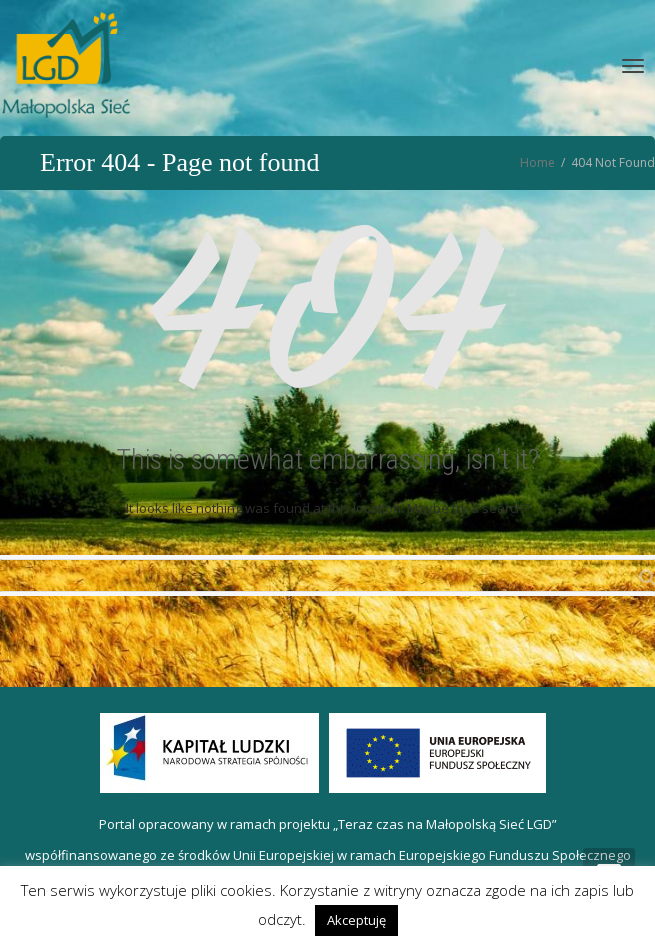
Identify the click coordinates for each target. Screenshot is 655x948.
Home (537, 162)
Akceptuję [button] (356, 920)
